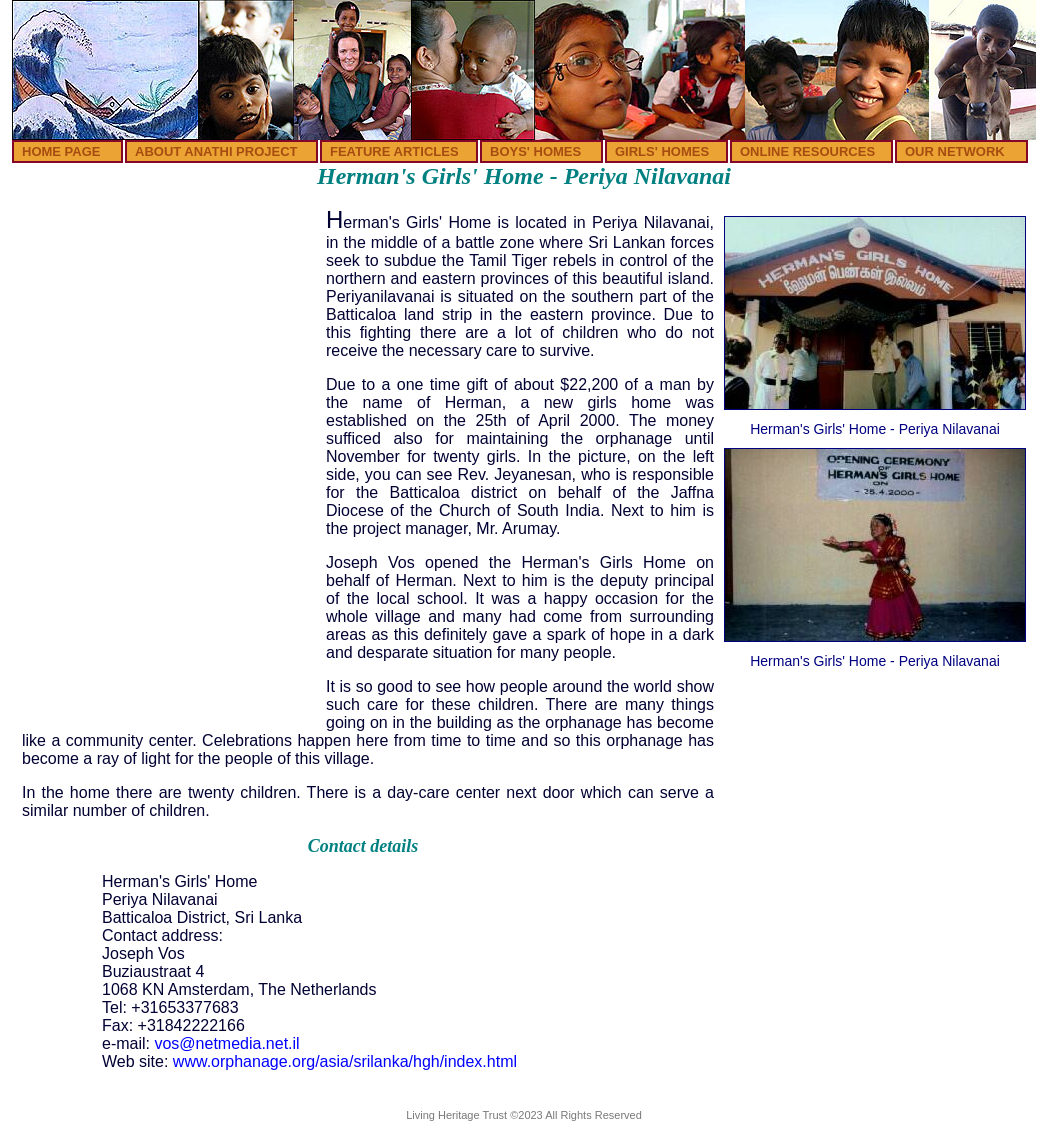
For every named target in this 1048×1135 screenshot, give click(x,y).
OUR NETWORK (955, 151)
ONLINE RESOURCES (807, 151)
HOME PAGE (61, 151)
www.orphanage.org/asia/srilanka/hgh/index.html (345, 1061)
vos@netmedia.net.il (226, 1043)
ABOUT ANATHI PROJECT (216, 151)
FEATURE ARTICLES (394, 151)
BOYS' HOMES (535, 151)
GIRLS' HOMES (662, 151)
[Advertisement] (169, 338)
